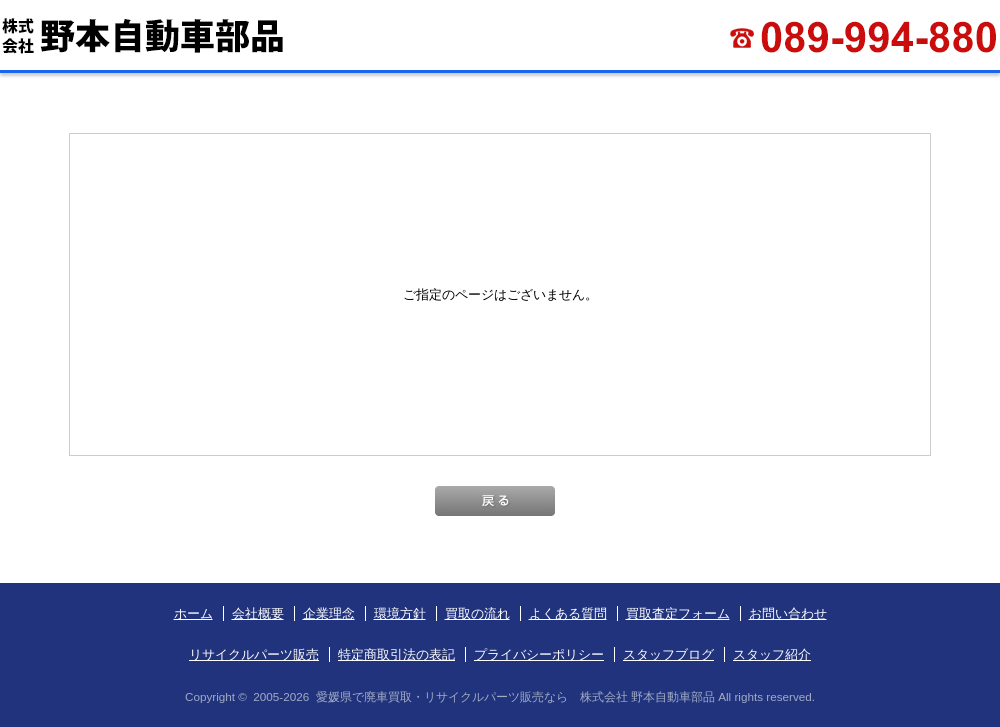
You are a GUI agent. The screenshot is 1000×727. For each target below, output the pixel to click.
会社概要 (258, 613)
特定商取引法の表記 (396, 654)
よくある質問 (568, 613)
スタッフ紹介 (772, 654)
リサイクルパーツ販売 (254, 654)
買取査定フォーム (678, 613)
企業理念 (329, 613)
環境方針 (400, 613)
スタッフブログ (668, 654)
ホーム (193, 613)
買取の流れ (477, 613)
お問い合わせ (788, 613)
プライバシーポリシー (539, 654)
